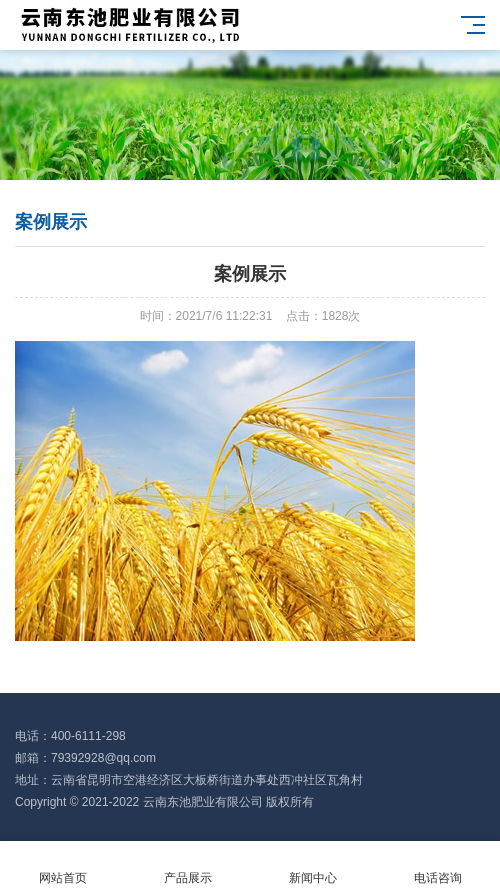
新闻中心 (312, 866)
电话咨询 (437, 866)
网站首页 (62, 866)
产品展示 (187, 866)
